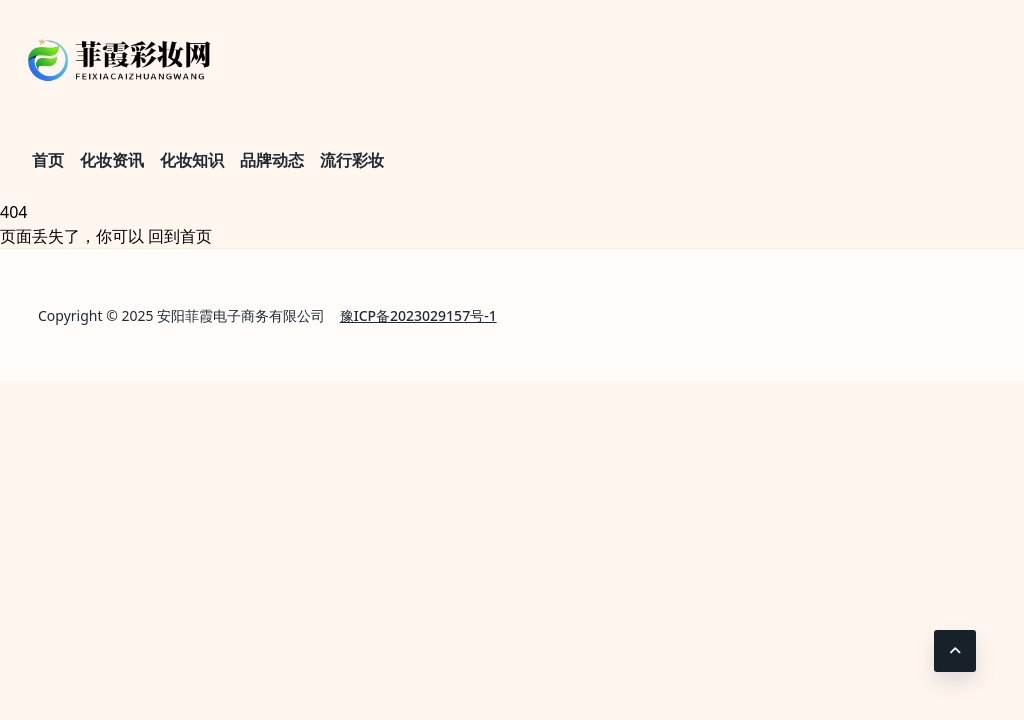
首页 (48, 160)
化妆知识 (192, 160)
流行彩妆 (352, 160)
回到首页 (180, 236)
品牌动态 (272, 160)
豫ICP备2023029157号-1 (418, 315)
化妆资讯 (112, 160)
